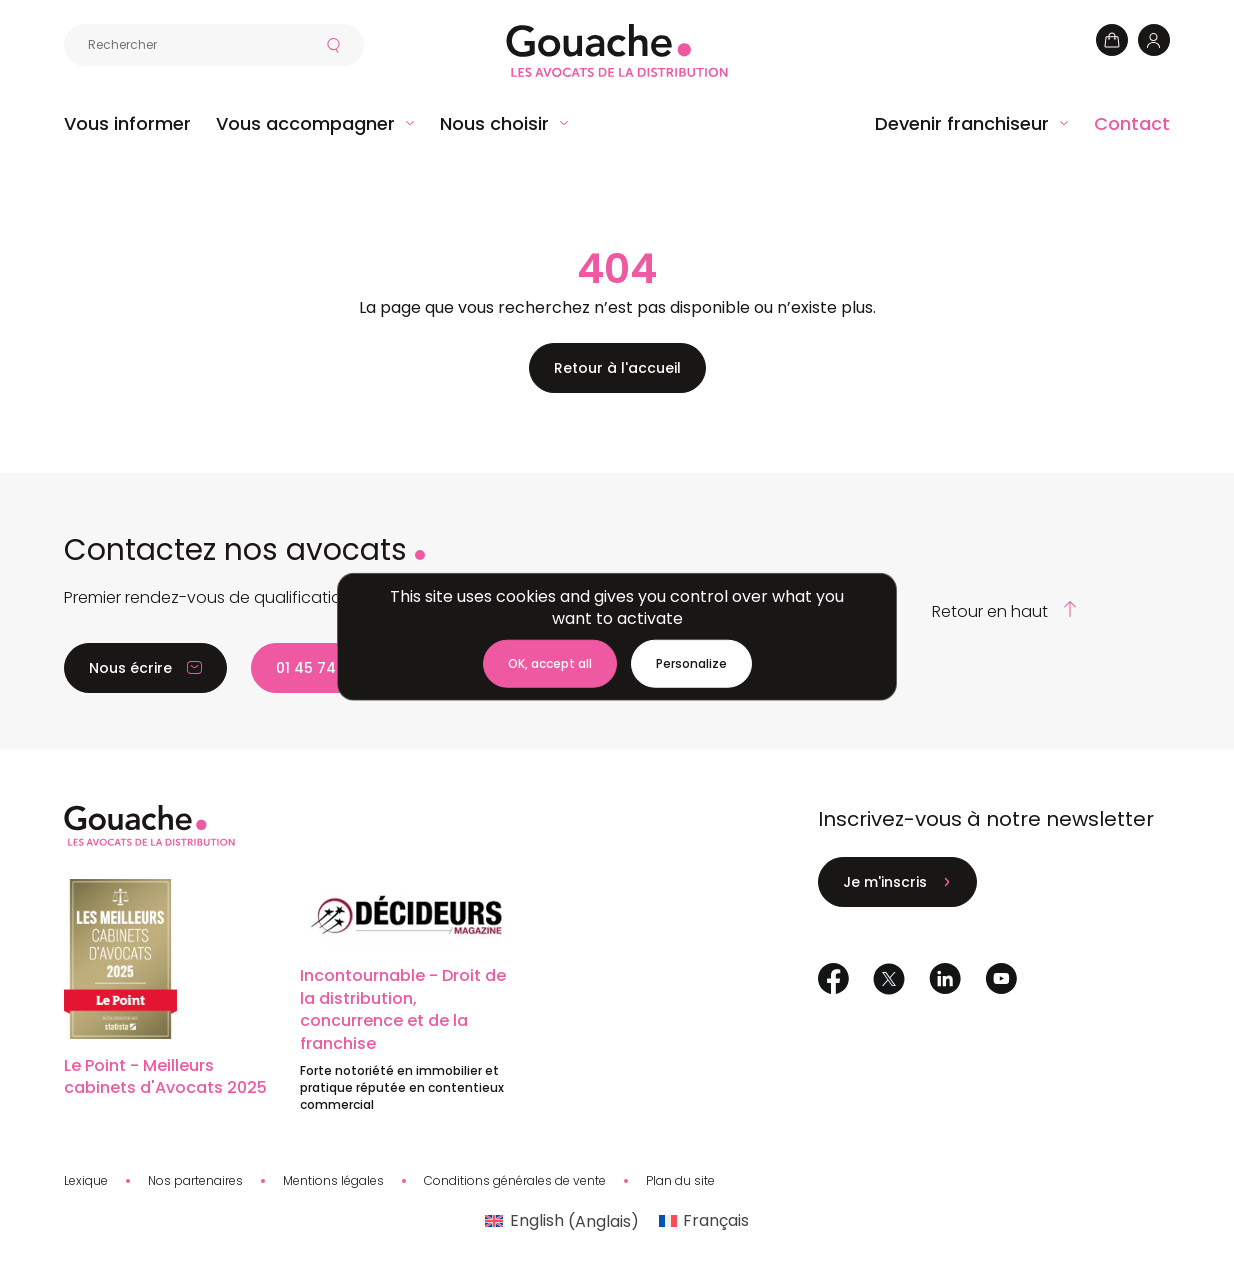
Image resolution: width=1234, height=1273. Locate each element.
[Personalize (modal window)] (691, 664)
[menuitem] (561, 1222)
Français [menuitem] (716, 1220)
